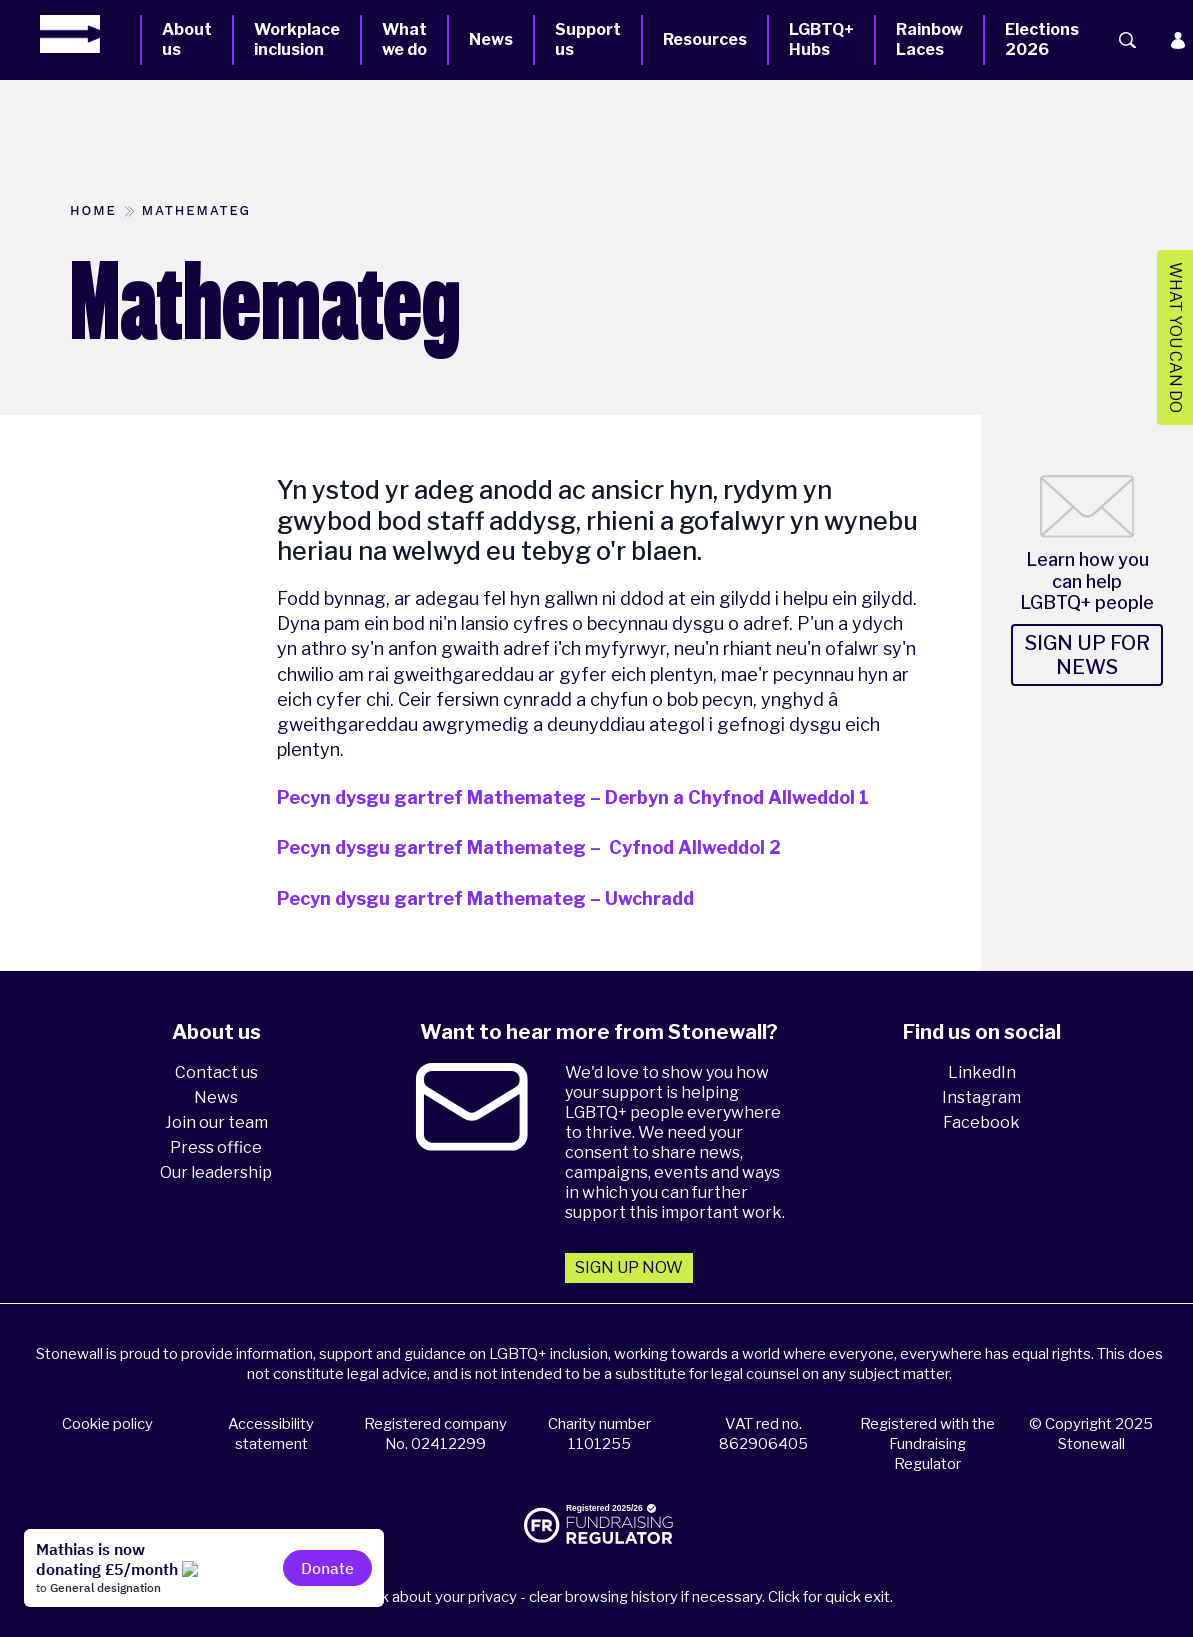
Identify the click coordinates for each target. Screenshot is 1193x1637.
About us (187, 39)
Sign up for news (1087, 655)
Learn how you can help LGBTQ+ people (1087, 581)
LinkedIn (982, 1072)
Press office (216, 1147)
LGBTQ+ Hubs (821, 39)
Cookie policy (107, 1424)
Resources (705, 39)
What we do (404, 39)
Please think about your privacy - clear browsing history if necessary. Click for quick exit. (599, 1597)
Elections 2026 (1042, 39)
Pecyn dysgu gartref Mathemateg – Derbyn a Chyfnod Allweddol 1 (573, 797)
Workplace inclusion (297, 39)
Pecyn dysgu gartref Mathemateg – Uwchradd (485, 898)
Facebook (981, 1122)
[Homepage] (90, 34)
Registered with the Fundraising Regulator (927, 1444)
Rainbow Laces (929, 39)
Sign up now (629, 1267)
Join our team (216, 1122)
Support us (588, 39)
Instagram (981, 1097)
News (491, 39)
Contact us (216, 1072)
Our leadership (216, 1172)
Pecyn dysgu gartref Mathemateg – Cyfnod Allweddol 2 (529, 847)
